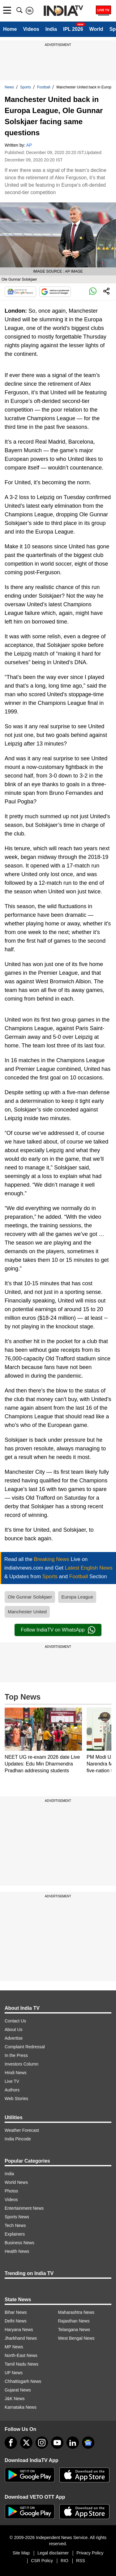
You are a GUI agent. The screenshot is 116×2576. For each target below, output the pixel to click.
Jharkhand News (21, 2338)
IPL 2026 (73, 29)
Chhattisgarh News (23, 2381)
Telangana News (74, 2329)
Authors (12, 2089)
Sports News (17, 2216)
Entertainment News (24, 2208)
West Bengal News (76, 2338)
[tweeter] (26, 2442)
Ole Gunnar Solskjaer (30, 1596)
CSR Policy (42, 2560)
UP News (14, 2372)
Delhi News (16, 2320)
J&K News (15, 2398)
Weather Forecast (22, 2130)
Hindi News (16, 2072)
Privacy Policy (89, 2552)
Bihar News (16, 2312)
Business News (19, 2242)
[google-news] (88, 2442)
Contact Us (15, 2020)
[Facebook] (11, 2442)
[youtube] (57, 2442)
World (96, 29)
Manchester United (27, 1611)
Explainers (15, 2234)
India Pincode (18, 2138)
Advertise (14, 2038)
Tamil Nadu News (21, 2364)
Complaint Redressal (25, 2046)
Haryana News (19, 2329)
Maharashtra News (76, 2312)
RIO (64, 2560)
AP (29, 145)
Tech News (15, 2225)
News (9, 87)
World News (16, 2182)
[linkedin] (73, 2442)
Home (10, 29)
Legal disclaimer (53, 2552)
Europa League (77, 1596)
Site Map (21, 2552)
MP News (14, 2346)
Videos (31, 29)
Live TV (12, 2081)
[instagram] (42, 2442)
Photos (11, 2190)
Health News (17, 2251)
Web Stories (16, 2098)
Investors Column (21, 2064)
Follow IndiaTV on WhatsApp (58, 1630)
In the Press (16, 2055)
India (51, 29)
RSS (80, 2560)
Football (43, 87)
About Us (14, 2029)
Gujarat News (18, 2389)
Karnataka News (21, 2407)
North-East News (21, 2355)
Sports (25, 87)
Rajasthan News (74, 2320)
